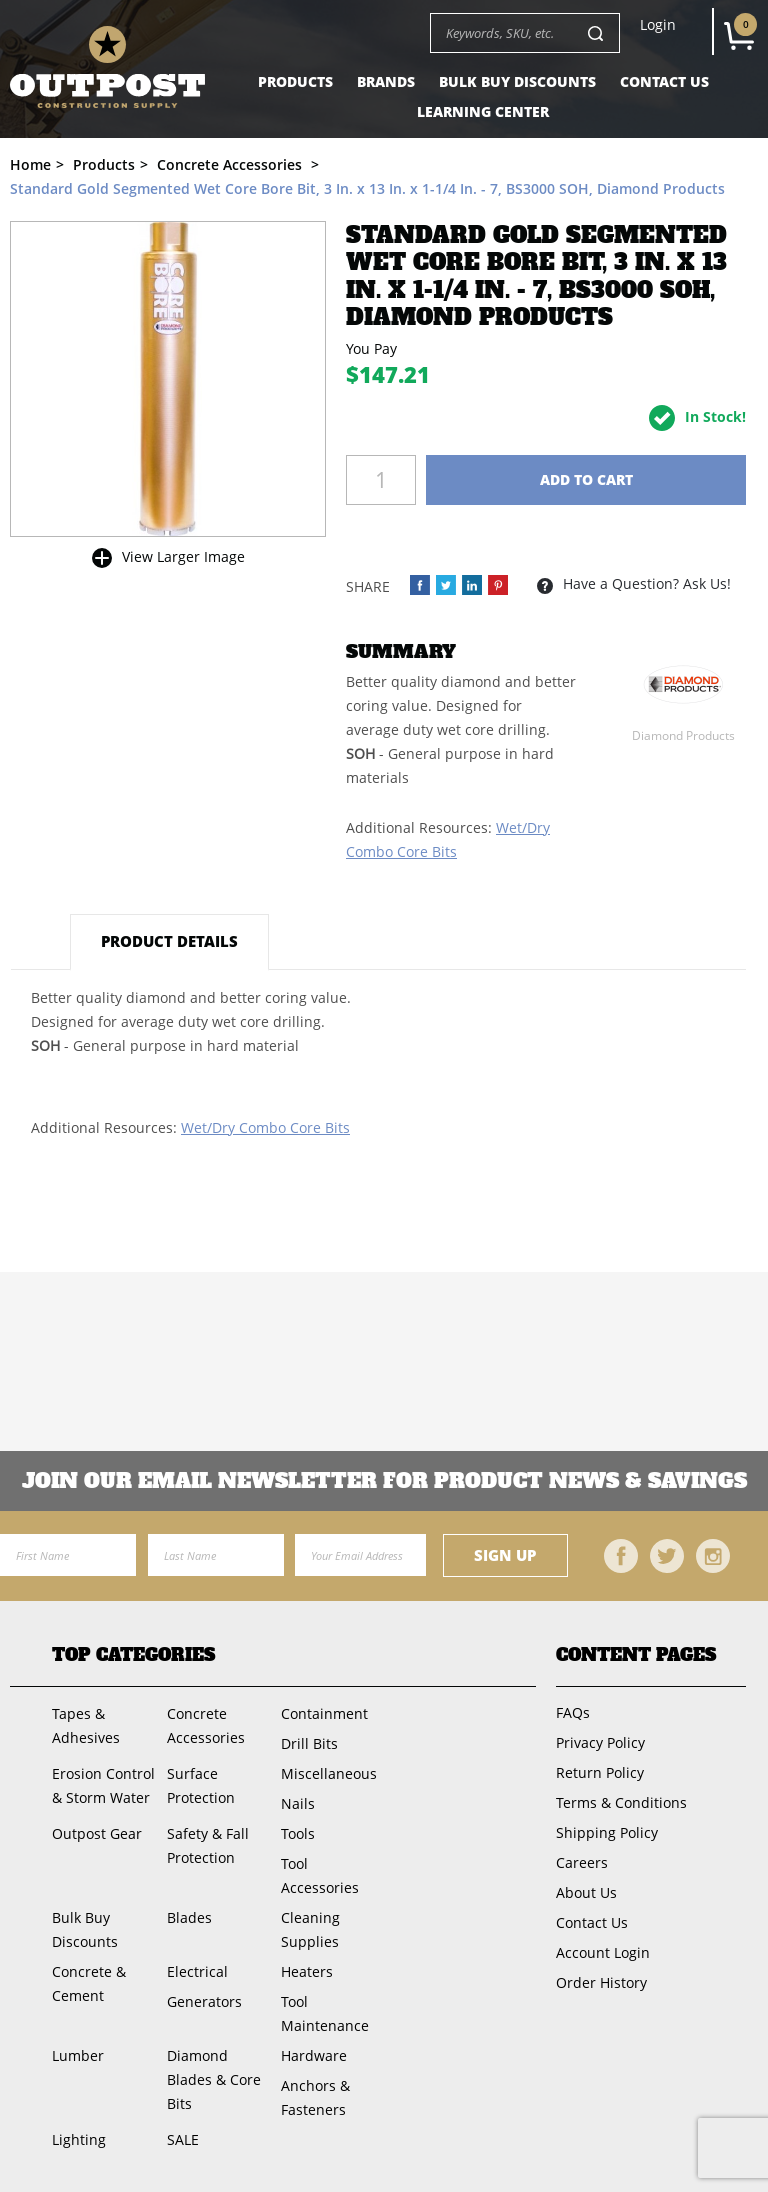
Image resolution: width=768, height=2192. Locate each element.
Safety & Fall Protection (208, 1845)
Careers (582, 1862)
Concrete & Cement (89, 1983)
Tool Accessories (320, 1875)
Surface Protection (201, 1785)
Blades (189, 1917)
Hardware (314, 2055)
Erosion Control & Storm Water (103, 1785)
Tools (298, 1833)
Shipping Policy (607, 1832)
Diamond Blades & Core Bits (214, 2079)
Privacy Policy (600, 1742)
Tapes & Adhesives (86, 1725)
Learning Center (483, 111)
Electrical (197, 1971)
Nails (298, 1803)
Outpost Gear (97, 1833)
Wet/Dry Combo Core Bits (265, 1127)
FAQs (573, 1712)
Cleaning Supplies (310, 1929)
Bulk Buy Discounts (517, 81)
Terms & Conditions (621, 1802)
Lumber (78, 2055)
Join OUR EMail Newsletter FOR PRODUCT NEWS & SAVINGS (384, 1481)
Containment (324, 1713)
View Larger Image (183, 556)
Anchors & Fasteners (315, 2097)
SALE (183, 2139)
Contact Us (664, 81)
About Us (586, 1892)
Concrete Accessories (206, 1725)
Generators (204, 2001)
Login (658, 25)
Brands (386, 81)
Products (295, 81)
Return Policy (600, 1772)
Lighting (79, 2139)
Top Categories (133, 1655)
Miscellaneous (329, 1773)
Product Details (169, 941)
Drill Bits (309, 1743)
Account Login (603, 1952)
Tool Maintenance (325, 2013)
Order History (601, 1982)
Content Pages (636, 1655)
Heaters (307, 1971)
